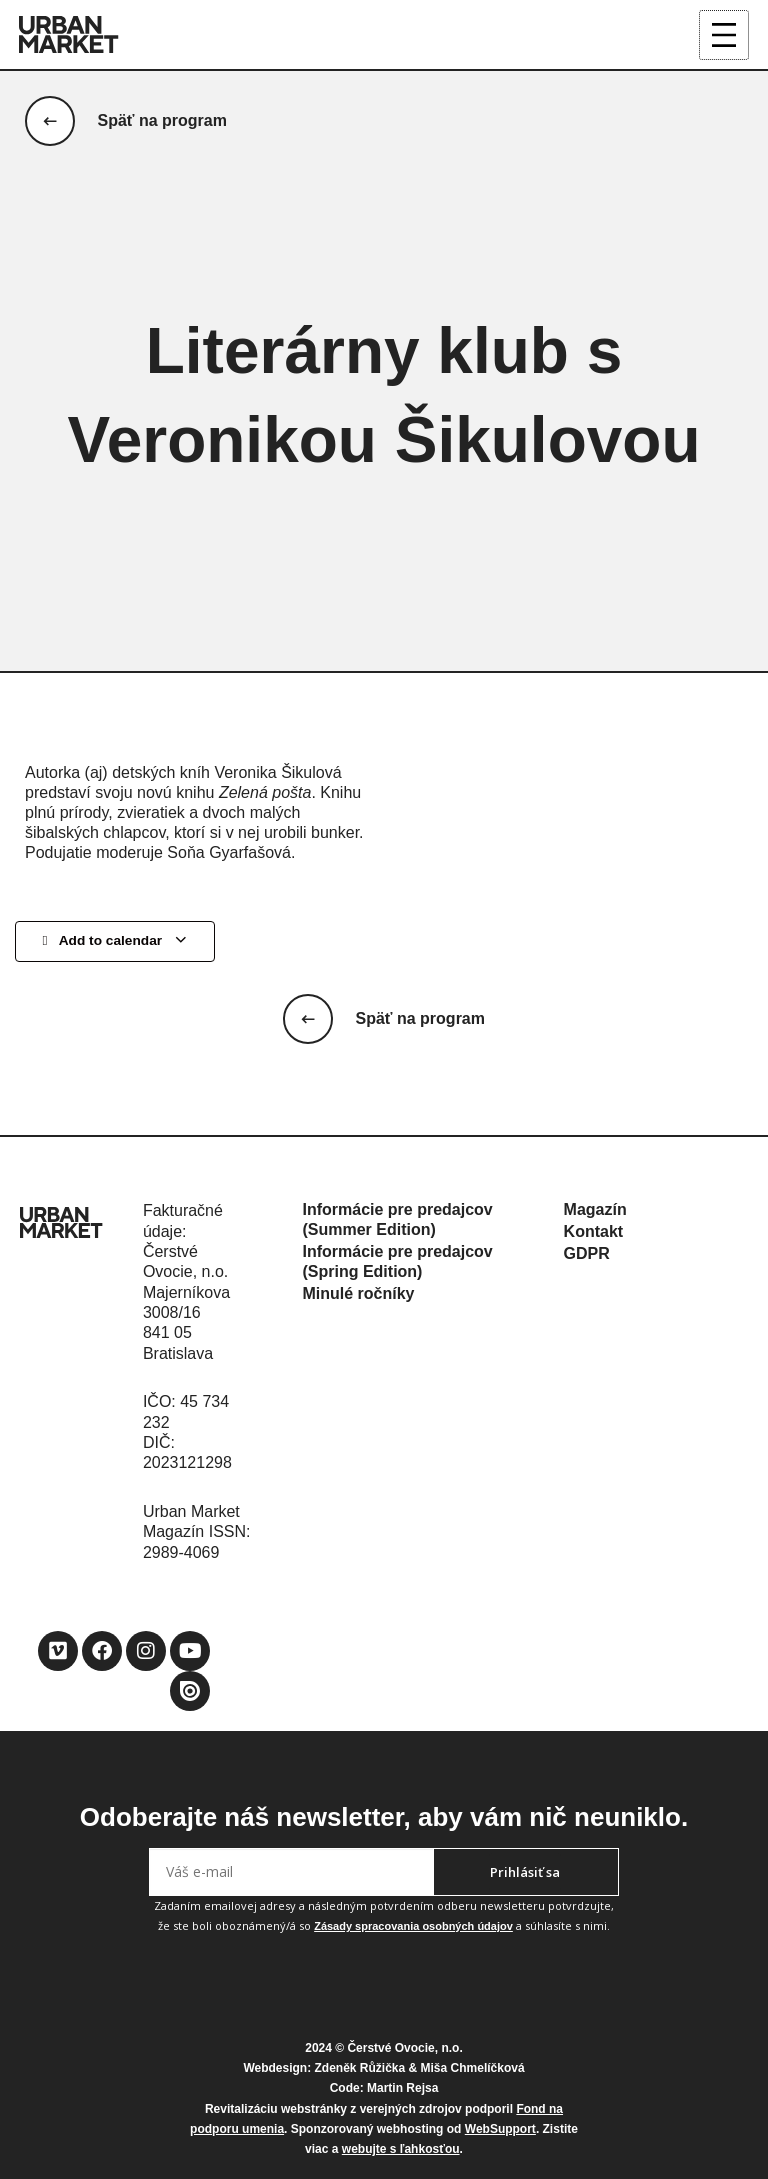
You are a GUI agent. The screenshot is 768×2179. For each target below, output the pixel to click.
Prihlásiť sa (525, 1872)
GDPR (587, 1253)
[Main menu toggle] (724, 36)
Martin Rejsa (402, 2088)
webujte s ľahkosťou (401, 2149)
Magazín (595, 1209)
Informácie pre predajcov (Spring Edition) (397, 1261)
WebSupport (500, 2129)
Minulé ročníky (358, 1293)
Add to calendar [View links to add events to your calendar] (114, 943)
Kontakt (594, 1231)
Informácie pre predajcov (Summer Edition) (397, 1219)
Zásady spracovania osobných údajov (413, 1926)
